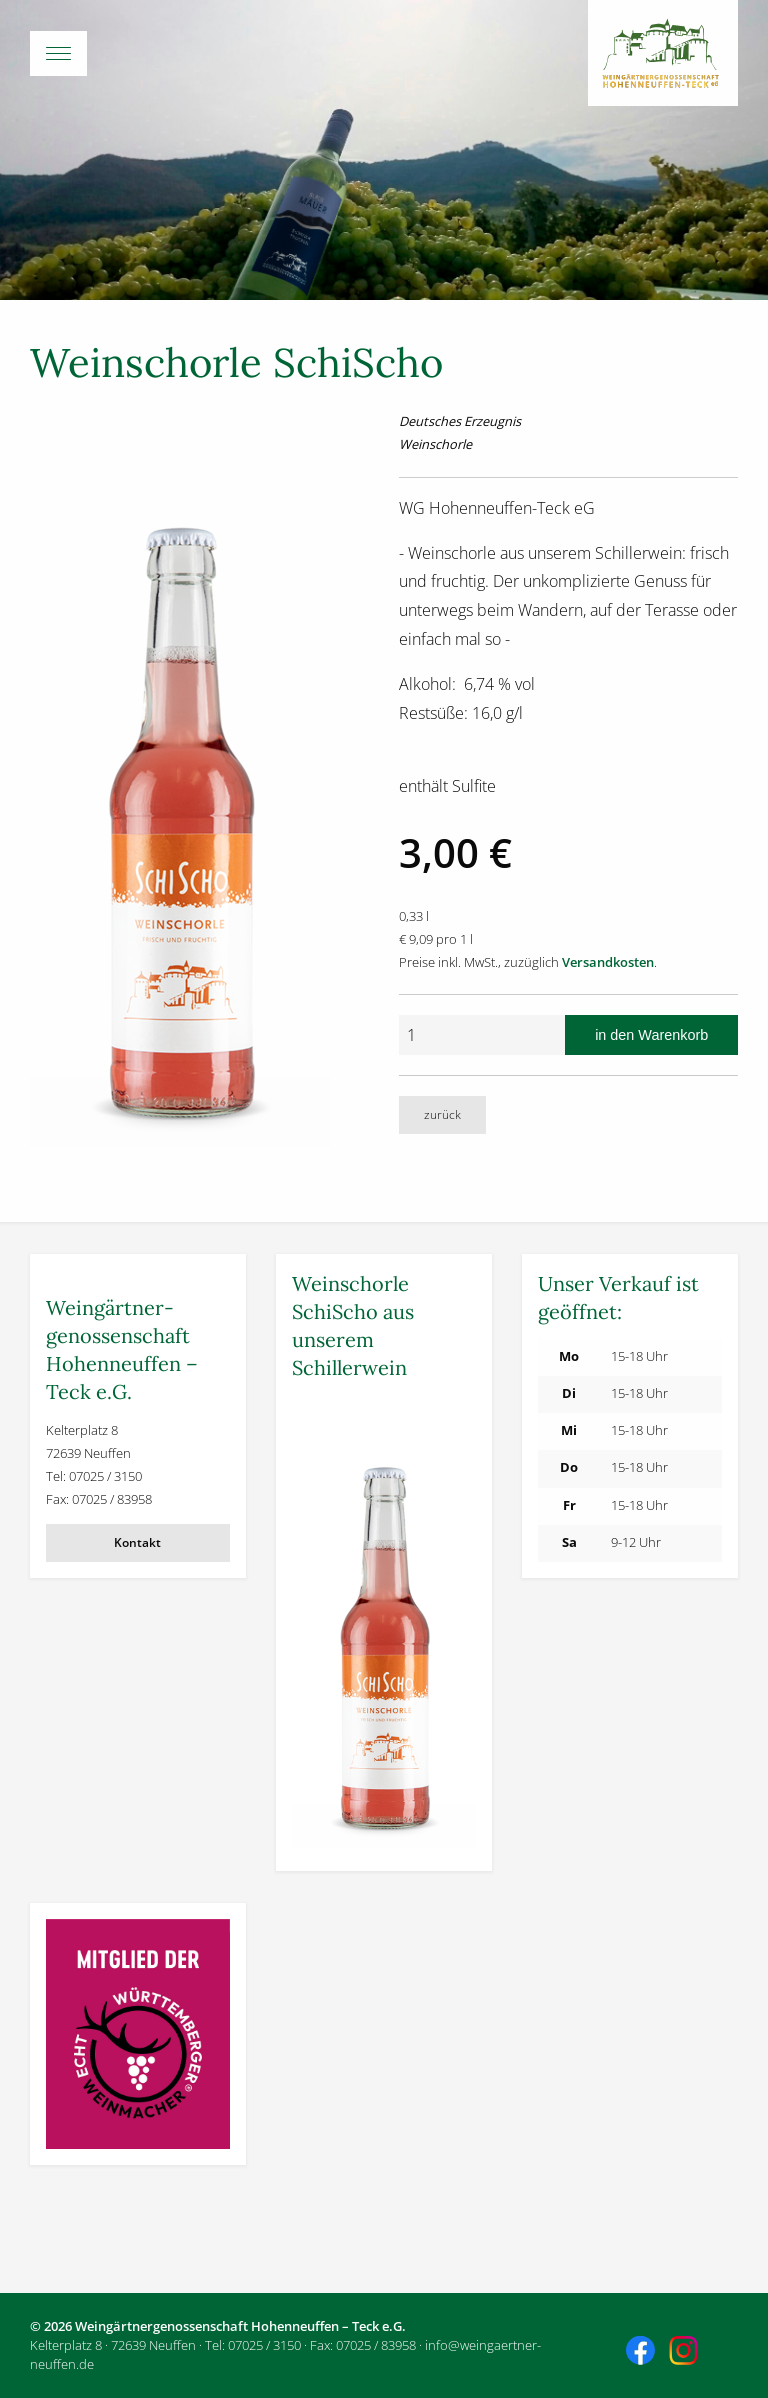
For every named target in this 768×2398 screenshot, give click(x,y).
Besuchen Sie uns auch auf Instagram (686, 2353)
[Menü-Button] (58, 53)
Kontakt (137, 1542)
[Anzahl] (482, 1035)
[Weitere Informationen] (384, 1625)
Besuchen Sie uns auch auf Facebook (643, 2353)
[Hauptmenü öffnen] (384, 53)
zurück (442, 1114)
